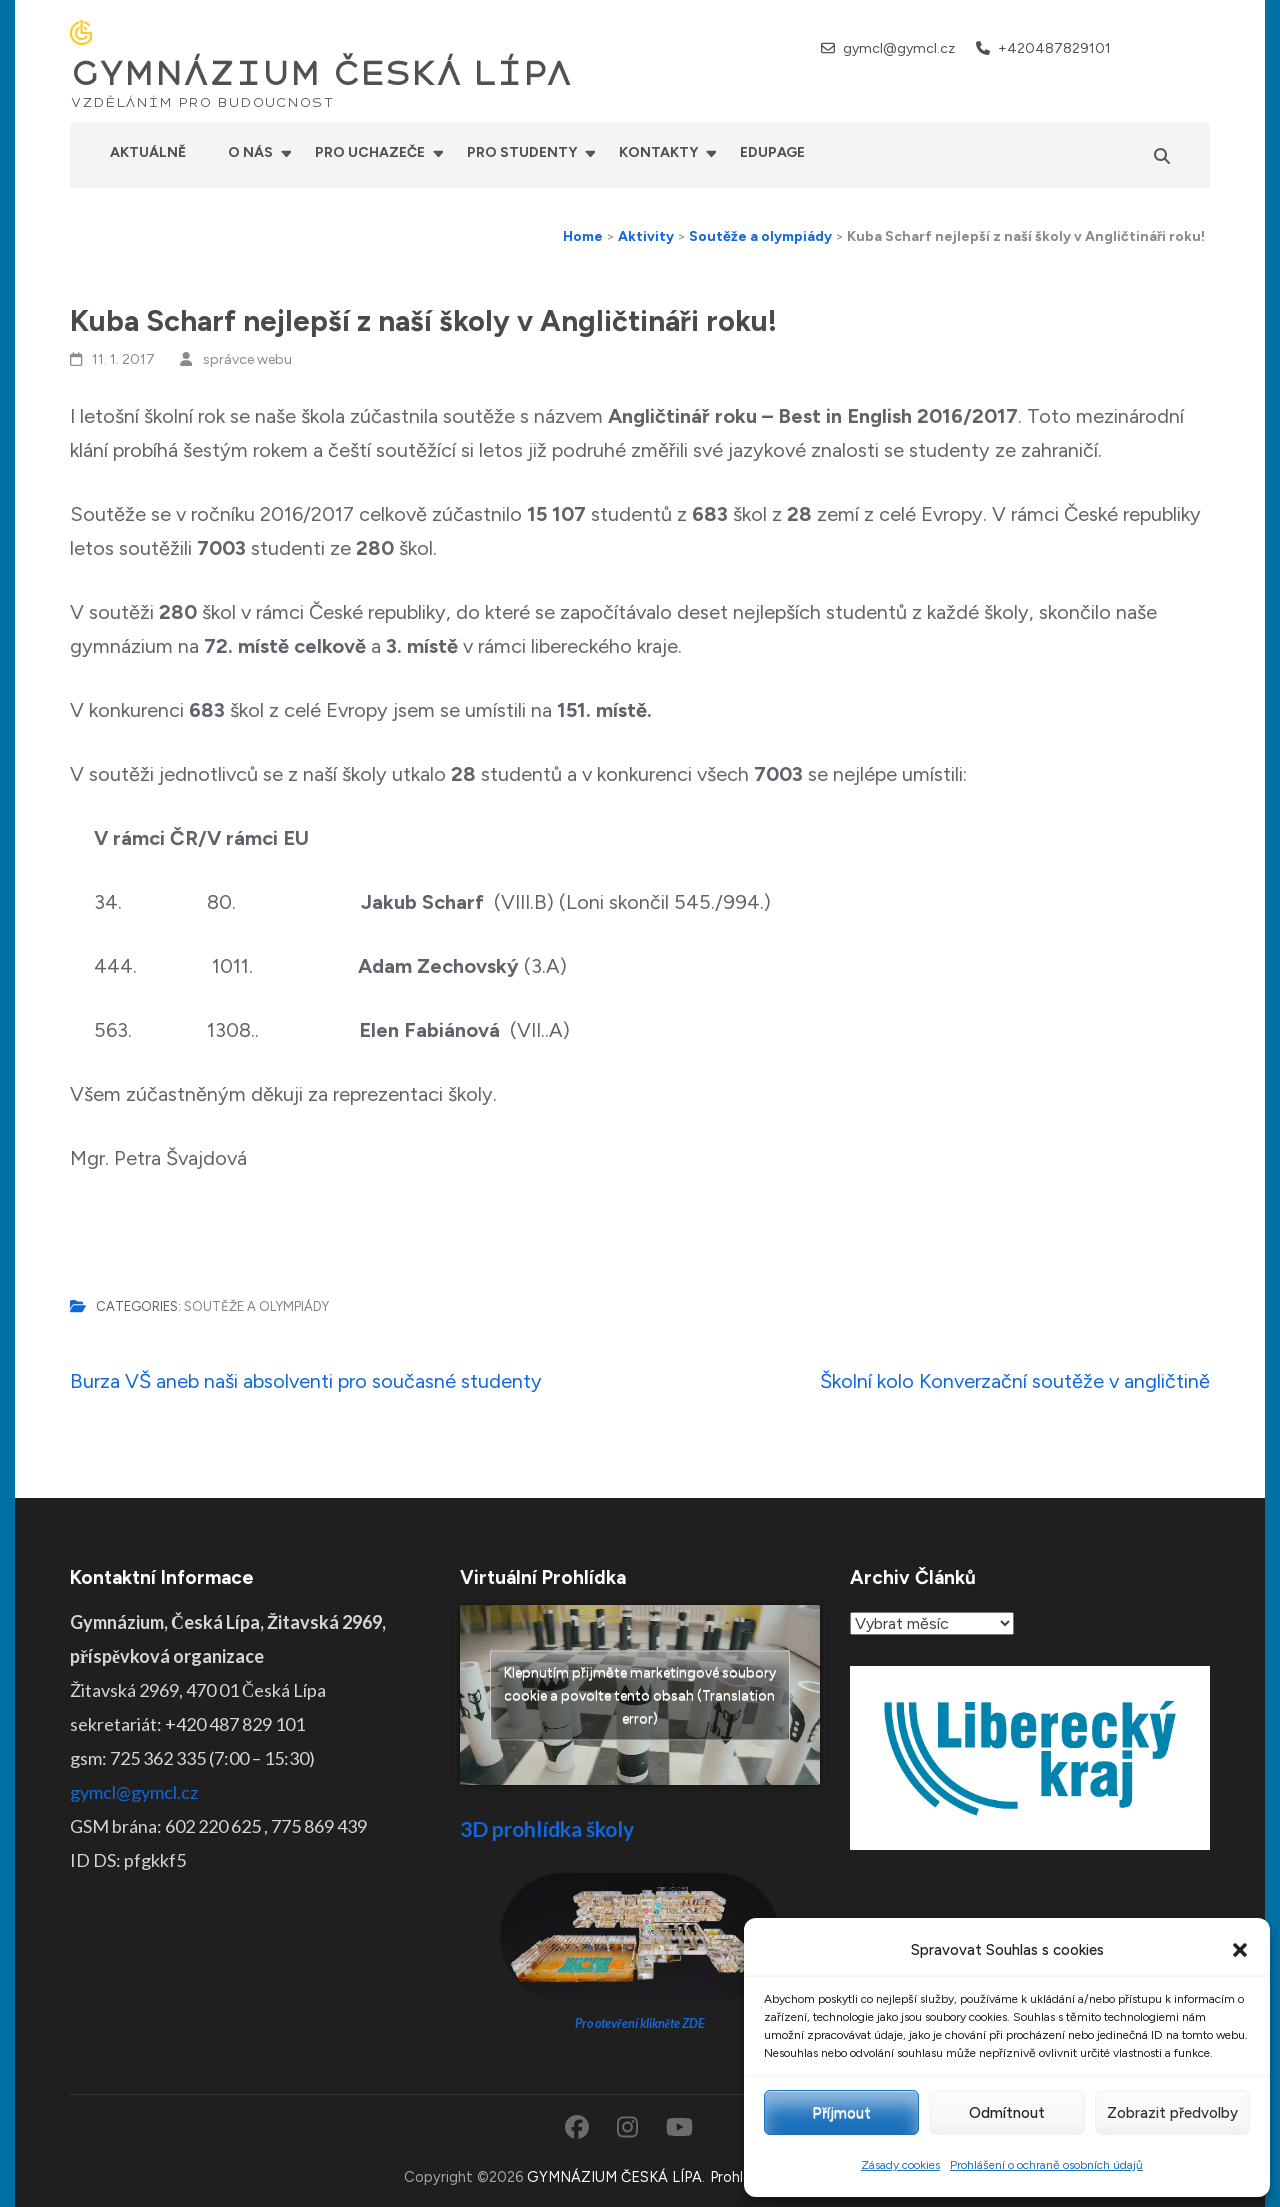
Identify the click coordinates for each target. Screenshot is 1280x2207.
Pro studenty (522, 152)
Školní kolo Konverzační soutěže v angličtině (1015, 1381)
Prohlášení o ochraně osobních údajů (1046, 2165)
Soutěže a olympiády (256, 1306)
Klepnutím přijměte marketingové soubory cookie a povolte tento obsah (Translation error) (640, 1695)
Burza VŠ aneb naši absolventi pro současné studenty (306, 1381)
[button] (1240, 1950)
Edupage (772, 152)
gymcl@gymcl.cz (899, 48)
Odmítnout (1007, 2113)
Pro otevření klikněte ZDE (640, 2023)
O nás (250, 152)
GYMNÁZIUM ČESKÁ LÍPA (321, 74)
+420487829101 (1054, 48)
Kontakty (658, 152)
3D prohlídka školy (547, 1828)
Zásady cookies (900, 2165)
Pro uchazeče (370, 152)
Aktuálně (148, 152)
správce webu (247, 359)
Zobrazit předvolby (1172, 2113)
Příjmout (841, 2113)
